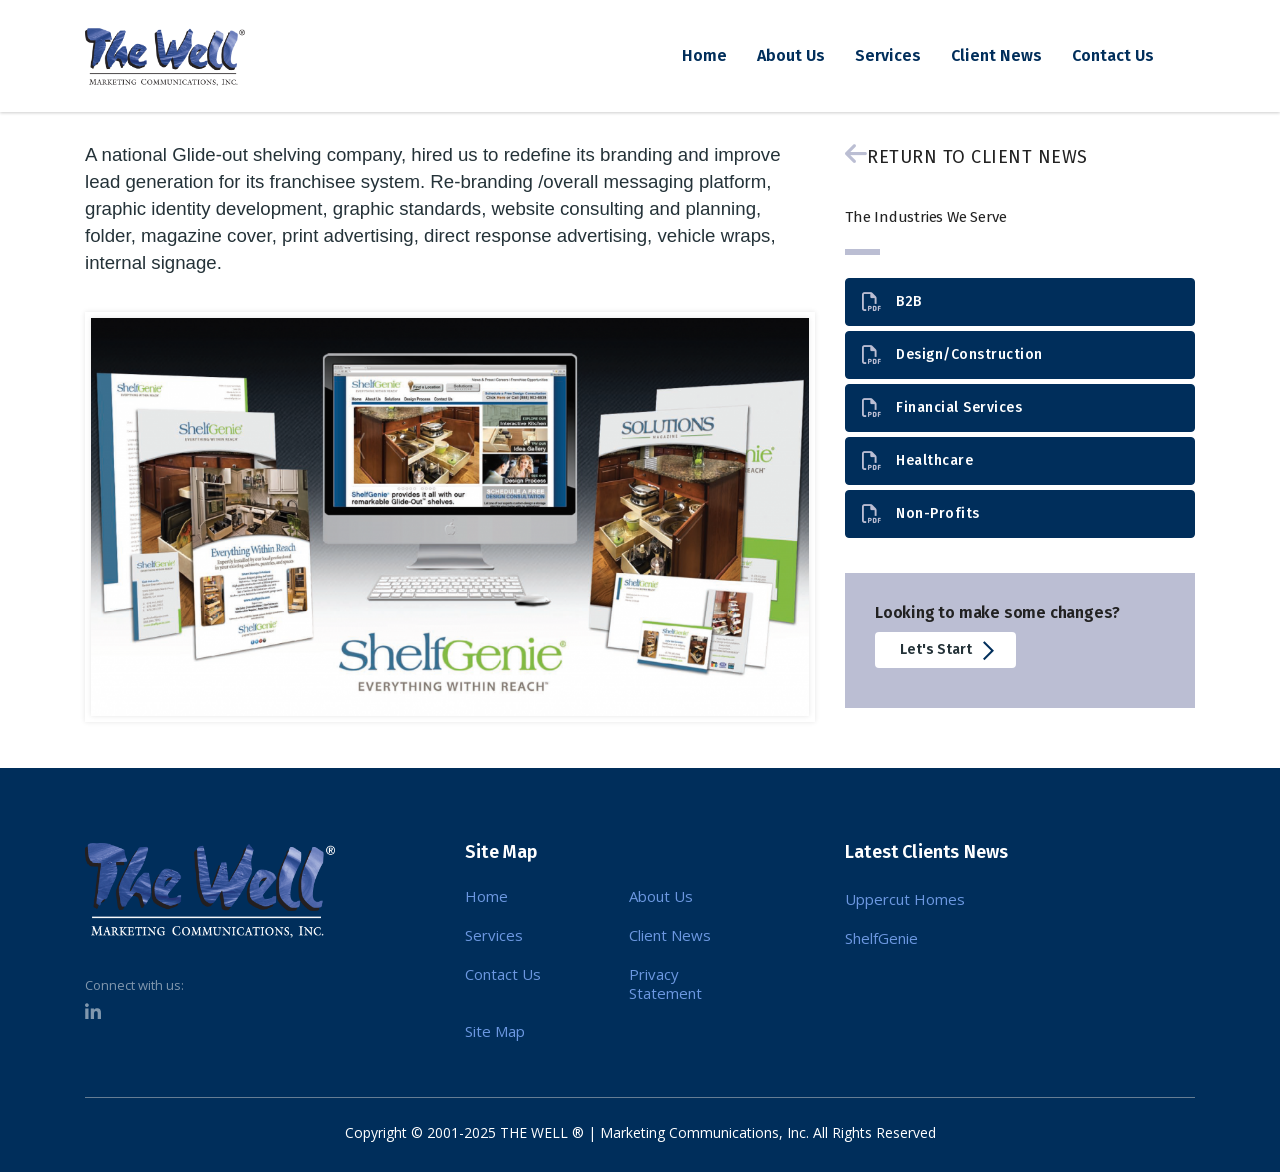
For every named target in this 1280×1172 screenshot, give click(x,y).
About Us (791, 55)
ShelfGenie (881, 938)
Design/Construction (952, 355)
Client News (996, 55)
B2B (892, 302)
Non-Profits (921, 514)
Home (704, 55)
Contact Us (1113, 55)
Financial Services (942, 408)
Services (888, 55)
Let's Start (949, 650)
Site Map (495, 1031)
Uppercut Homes (905, 899)
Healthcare (917, 461)
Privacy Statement (665, 984)
